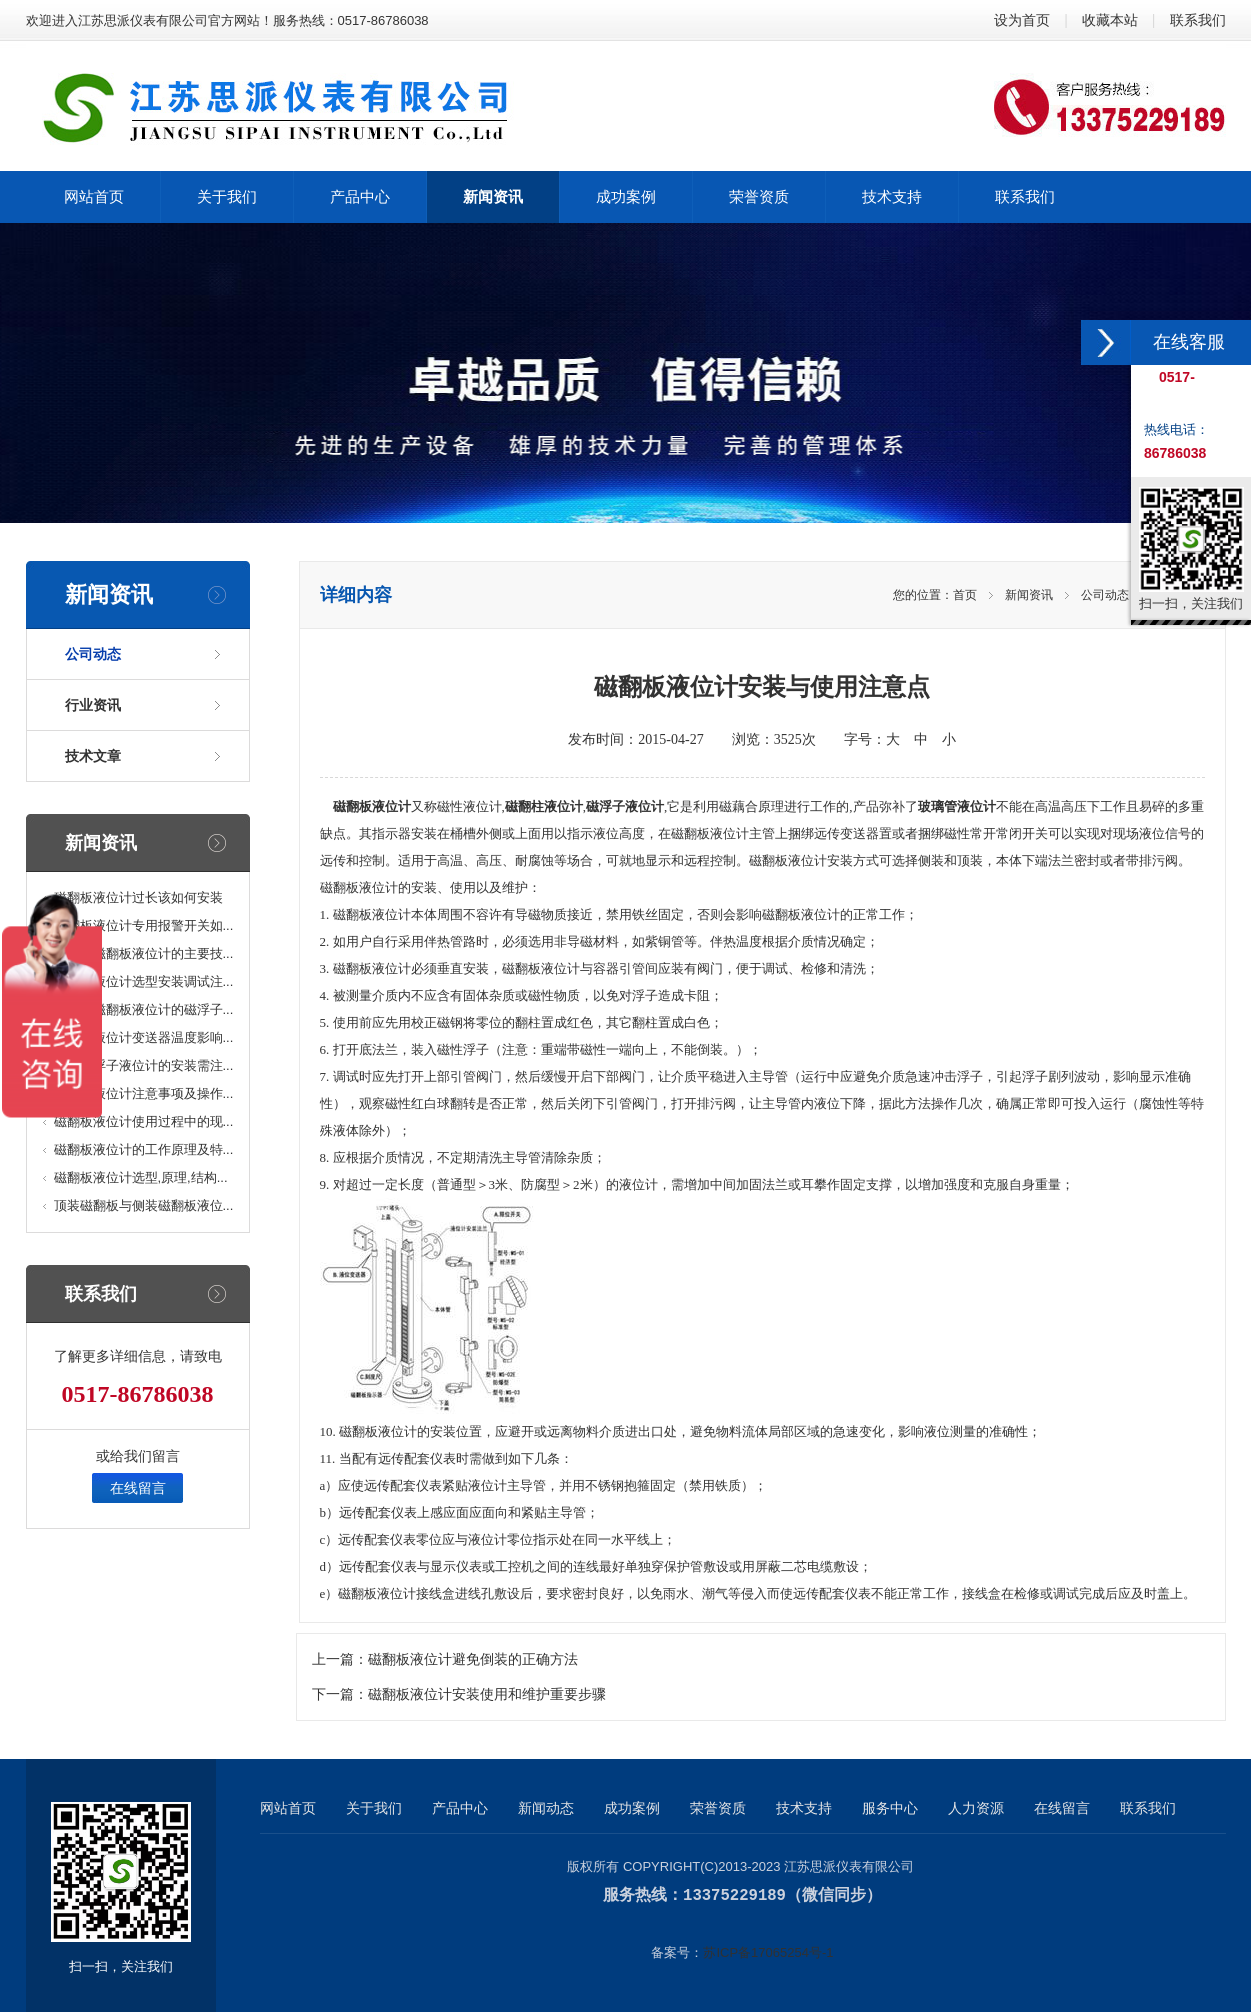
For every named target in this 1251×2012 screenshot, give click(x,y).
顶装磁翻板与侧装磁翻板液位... (144, 1205)
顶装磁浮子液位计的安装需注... (144, 1065)
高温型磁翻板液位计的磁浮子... (144, 1009)
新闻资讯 (1029, 595)
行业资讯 (93, 705)
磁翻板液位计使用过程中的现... (144, 1121)
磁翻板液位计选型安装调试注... (144, 981)
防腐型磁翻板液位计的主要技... (144, 953)
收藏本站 (1110, 20)
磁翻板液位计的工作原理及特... (144, 1149)
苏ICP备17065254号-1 (768, 1951)
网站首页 (288, 1808)
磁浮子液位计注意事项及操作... (144, 1093)
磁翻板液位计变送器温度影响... (144, 1037)
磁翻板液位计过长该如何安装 (138, 897)
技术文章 (93, 756)
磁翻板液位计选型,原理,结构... (141, 1177)
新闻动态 (546, 1808)
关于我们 (374, 1808)
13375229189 (734, 1895)
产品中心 (460, 1808)
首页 (965, 595)
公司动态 (93, 654)
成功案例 (632, 1808)
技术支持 (804, 1808)
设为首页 (1022, 20)
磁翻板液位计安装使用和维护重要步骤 (487, 1694)
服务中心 (890, 1808)
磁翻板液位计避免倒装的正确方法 (473, 1659)
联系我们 (1198, 20)
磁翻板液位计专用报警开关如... (144, 925)
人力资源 (976, 1808)
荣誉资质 (718, 1808)
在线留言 (138, 1488)
